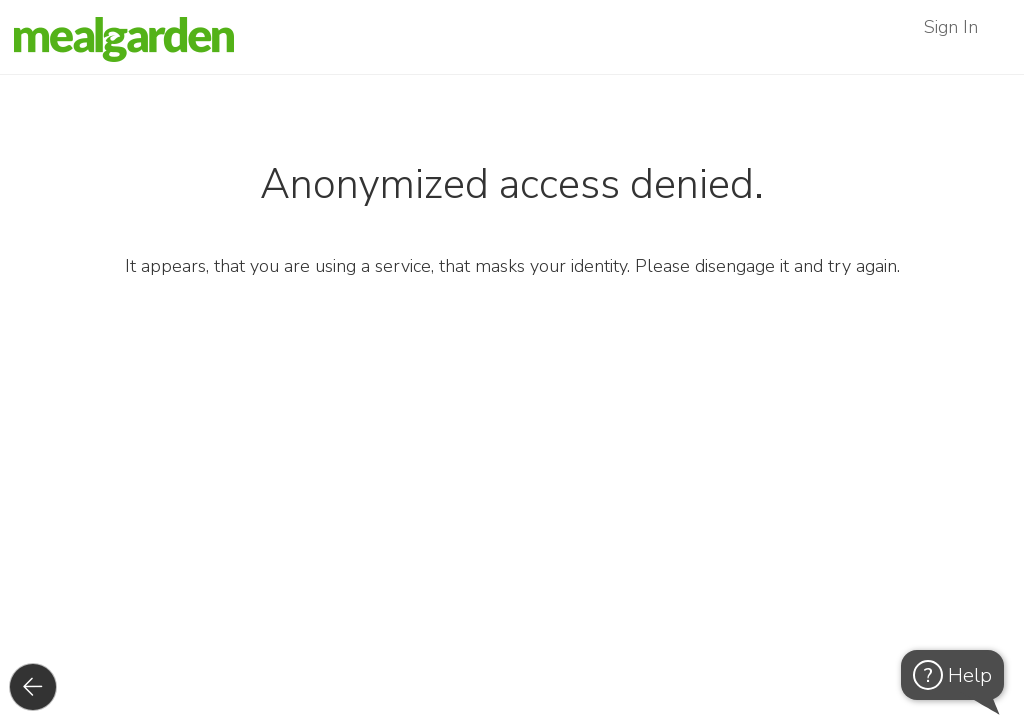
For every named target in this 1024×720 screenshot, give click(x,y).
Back (55, 687)
